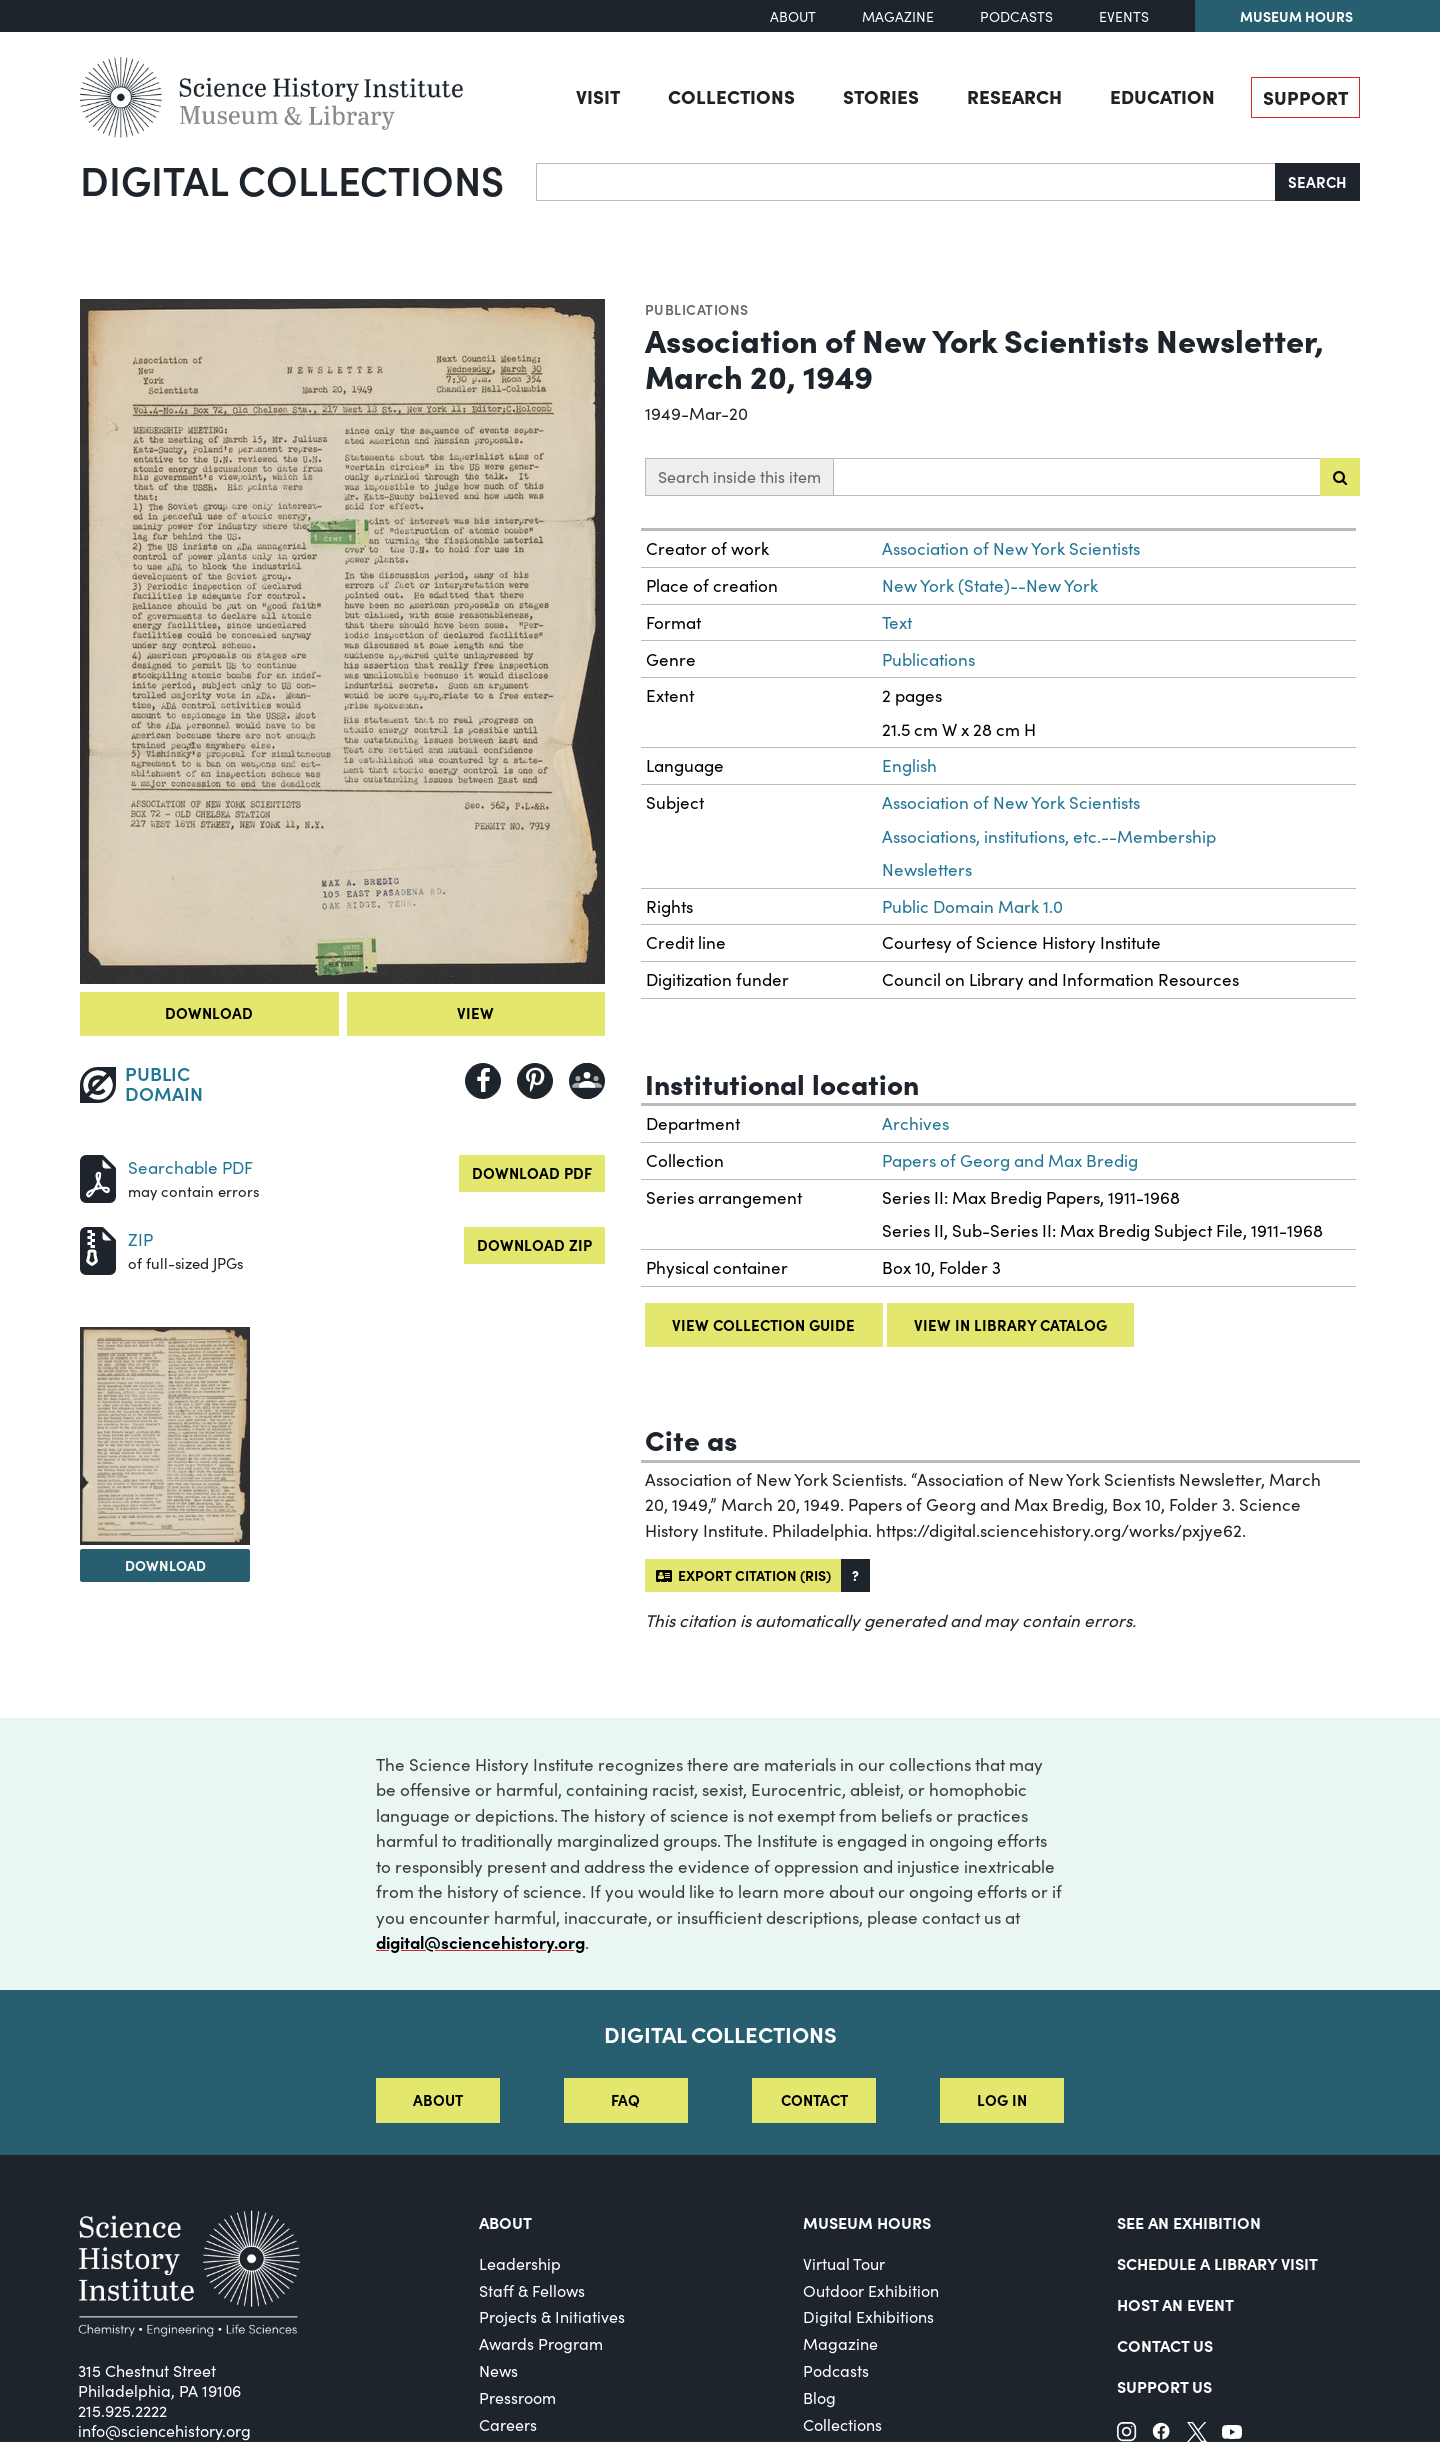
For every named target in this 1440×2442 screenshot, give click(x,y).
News (498, 2370)
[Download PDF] (98, 1176)
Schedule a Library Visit (1217, 2263)
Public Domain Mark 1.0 (972, 906)
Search (1317, 181)
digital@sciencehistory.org (480, 1942)
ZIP (140, 1239)
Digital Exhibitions (868, 2316)
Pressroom (517, 2397)
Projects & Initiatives (552, 2316)
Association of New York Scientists (1011, 548)
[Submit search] (1340, 477)
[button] (855, 1575)
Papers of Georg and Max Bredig (1010, 1160)
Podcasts (1016, 16)
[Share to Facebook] (483, 1081)
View (475, 1012)
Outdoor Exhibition (871, 2290)
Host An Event (1175, 2304)
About (793, 16)
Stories (881, 96)
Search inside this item (739, 476)
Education (1162, 96)
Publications (697, 309)
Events (1124, 16)
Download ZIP (534, 1244)
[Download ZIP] (98, 1248)
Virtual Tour (844, 2263)
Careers (508, 2424)
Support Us (1164, 2386)
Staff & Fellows (532, 2290)
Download (209, 1012)
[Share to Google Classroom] (587, 1081)
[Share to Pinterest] (535, 1081)
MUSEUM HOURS (867, 2222)
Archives (915, 1123)
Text (897, 622)
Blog (819, 2397)
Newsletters (927, 869)
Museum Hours (1296, 16)
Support (1305, 97)
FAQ (625, 2099)
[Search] (906, 182)
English (909, 765)
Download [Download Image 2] (165, 1565)
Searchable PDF (190, 1167)
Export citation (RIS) (743, 1575)
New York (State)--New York (990, 585)
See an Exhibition (1189, 2222)
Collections (731, 96)
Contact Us (1165, 2345)
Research (1014, 96)
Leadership (520, 2263)
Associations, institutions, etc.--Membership (1049, 836)
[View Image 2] (165, 1436)
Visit (598, 96)
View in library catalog (1010, 1324)
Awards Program (541, 2343)
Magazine (898, 16)
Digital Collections (292, 179)
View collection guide (763, 1324)
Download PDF (532, 1172)
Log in (1002, 2099)
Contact (814, 2099)
